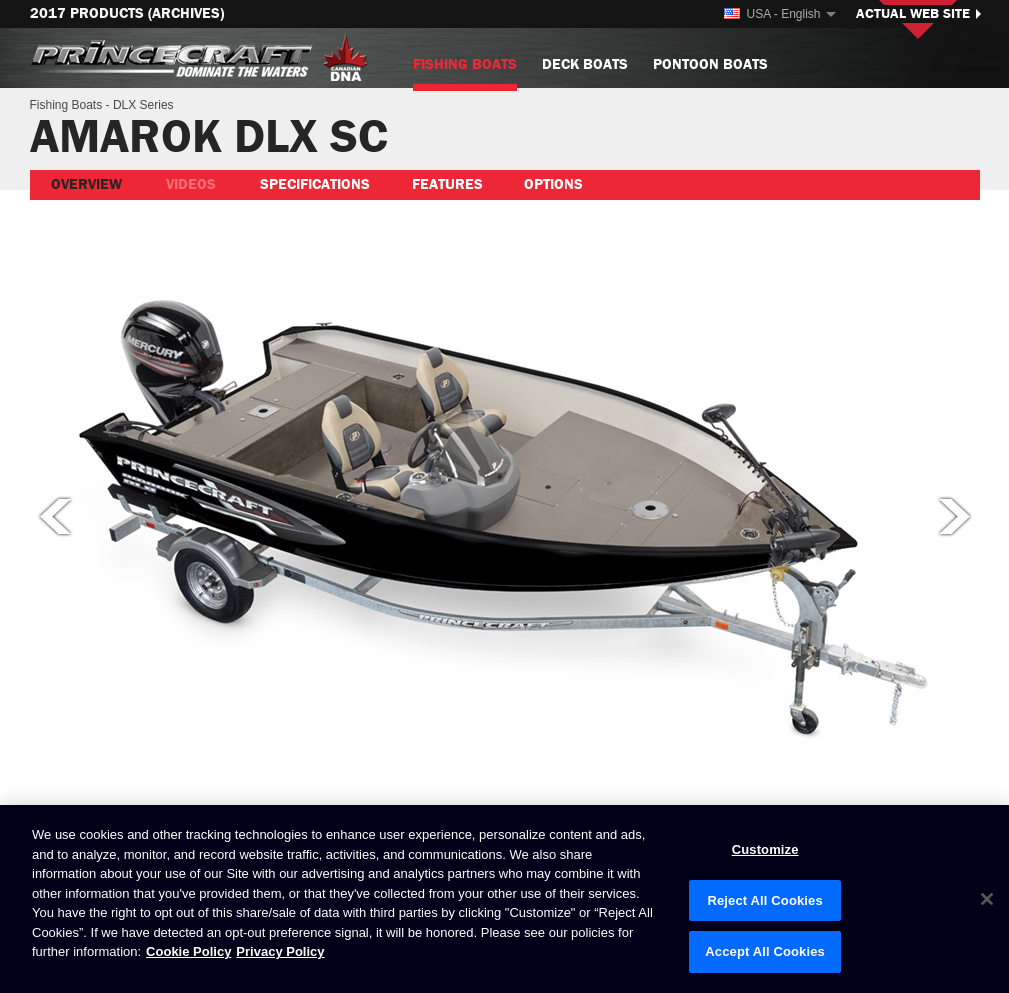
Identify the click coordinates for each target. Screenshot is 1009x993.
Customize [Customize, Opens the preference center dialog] (765, 849)
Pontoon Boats (710, 64)
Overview (86, 184)
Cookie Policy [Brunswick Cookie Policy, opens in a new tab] (188, 951)
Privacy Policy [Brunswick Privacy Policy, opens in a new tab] (280, 951)
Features (447, 184)
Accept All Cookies (765, 951)
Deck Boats (585, 64)
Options (553, 184)
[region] (504, 899)
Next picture (956, 516)
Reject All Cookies (764, 900)
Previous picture (54, 516)
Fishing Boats (465, 72)
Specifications (315, 184)
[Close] (987, 899)
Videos (191, 184)
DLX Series (143, 105)
